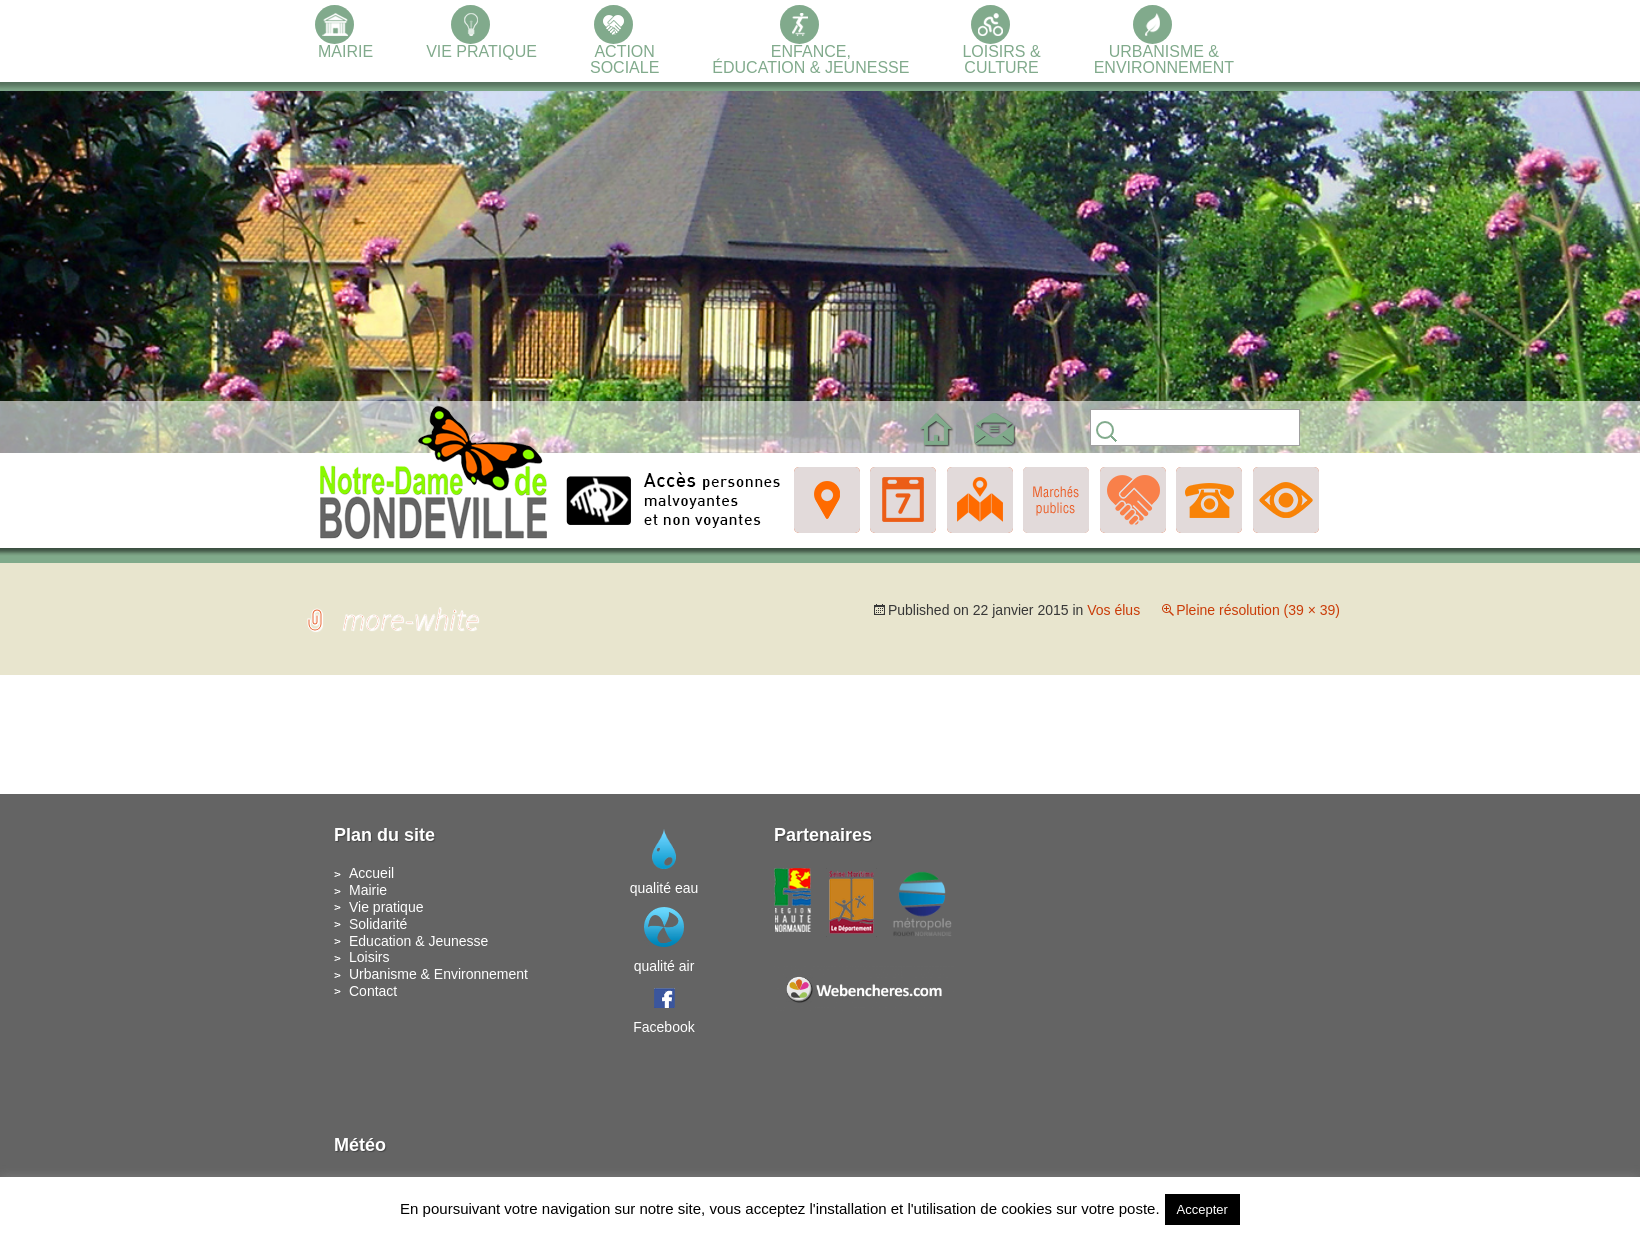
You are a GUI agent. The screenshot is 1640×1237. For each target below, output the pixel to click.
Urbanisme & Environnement (438, 974)
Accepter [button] (1202, 1209)
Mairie (368, 890)
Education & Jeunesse (418, 941)
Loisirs (369, 957)
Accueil (371, 873)
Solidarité (378, 924)
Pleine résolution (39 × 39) (1258, 610)
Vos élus (1113, 610)
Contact (373, 991)
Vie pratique (386, 907)
